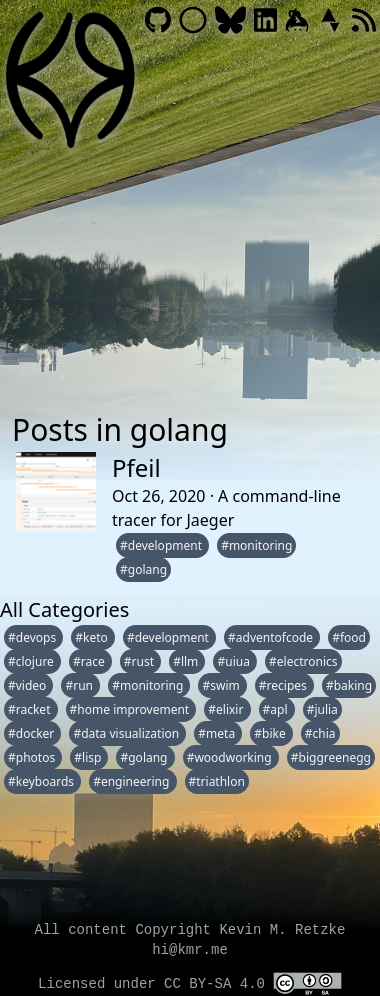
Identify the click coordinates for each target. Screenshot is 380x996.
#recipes (284, 685)
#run (80, 685)
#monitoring (256, 545)
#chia (320, 733)
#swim (222, 685)
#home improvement (131, 709)
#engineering (132, 781)
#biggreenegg (331, 757)
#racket (31, 709)
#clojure (32, 661)
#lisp (89, 757)
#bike (271, 733)
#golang (143, 569)
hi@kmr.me (190, 950)
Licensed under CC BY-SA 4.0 (190, 984)
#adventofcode (272, 637)
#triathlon (217, 781)
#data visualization (127, 733)
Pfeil (136, 467)
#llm (187, 661)
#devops (33, 637)
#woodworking (231, 757)
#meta (218, 733)
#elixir (227, 709)
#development (162, 545)
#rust (140, 661)
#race (90, 661)
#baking (349, 685)
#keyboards (42, 781)
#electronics (303, 661)
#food (349, 637)
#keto (93, 637)
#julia (322, 709)
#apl (277, 709)
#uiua (235, 661)
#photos (33, 757)
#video (28, 685)
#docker (32, 733)
